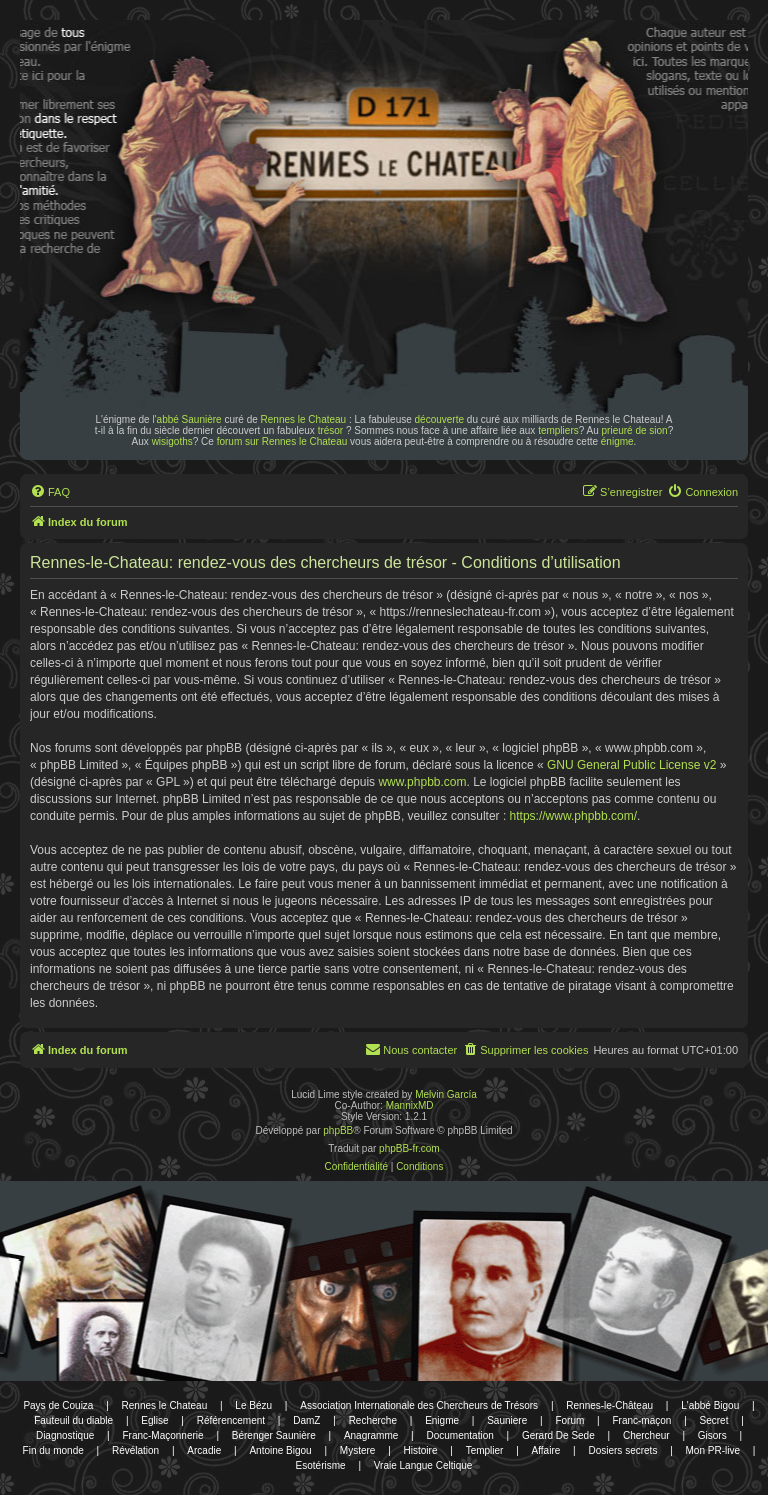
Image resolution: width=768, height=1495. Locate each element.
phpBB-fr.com (409, 1148)
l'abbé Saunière (186, 419)
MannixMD (410, 1105)
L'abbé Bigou (710, 1405)
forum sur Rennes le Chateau (282, 441)
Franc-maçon (641, 1420)
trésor (331, 430)
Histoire (421, 1450)
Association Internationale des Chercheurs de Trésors (419, 1405)
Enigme (442, 1420)
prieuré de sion (635, 430)
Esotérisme (321, 1465)
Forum (569, 1420)
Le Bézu (253, 1405)
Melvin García (446, 1094)
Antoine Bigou (280, 1450)
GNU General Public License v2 (631, 765)
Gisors (712, 1435)
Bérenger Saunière (274, 1435)
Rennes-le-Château (609, 1405)
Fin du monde (53, 1450)
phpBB (338, 1130)
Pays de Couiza (58, 1405)
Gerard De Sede (558, 1435)
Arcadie (204, 1450)
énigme (617, 441)
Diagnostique (65, 1435)
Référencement (231, 1420)
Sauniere (507, 1420)
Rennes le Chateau (304, 419)
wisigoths (172, 441)
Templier (485, 1450)
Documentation (460, 1435)
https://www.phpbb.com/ (573, 816)
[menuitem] (50, 492)
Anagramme (371, 1435)
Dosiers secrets (622, 1450)
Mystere (358, 1450)
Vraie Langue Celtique (423, 1465)
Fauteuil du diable (73, 1420)
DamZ (306, 1420)
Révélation (135, 1450)
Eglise (154, 1420)
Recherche (373, 1420)
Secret (714, 1420)
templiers (558, 430)
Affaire (546, 1450)
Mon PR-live (713, 1450)
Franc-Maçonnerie (162, 1435)
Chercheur (646, 1435)
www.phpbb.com (422, 782)
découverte (439, 419)
